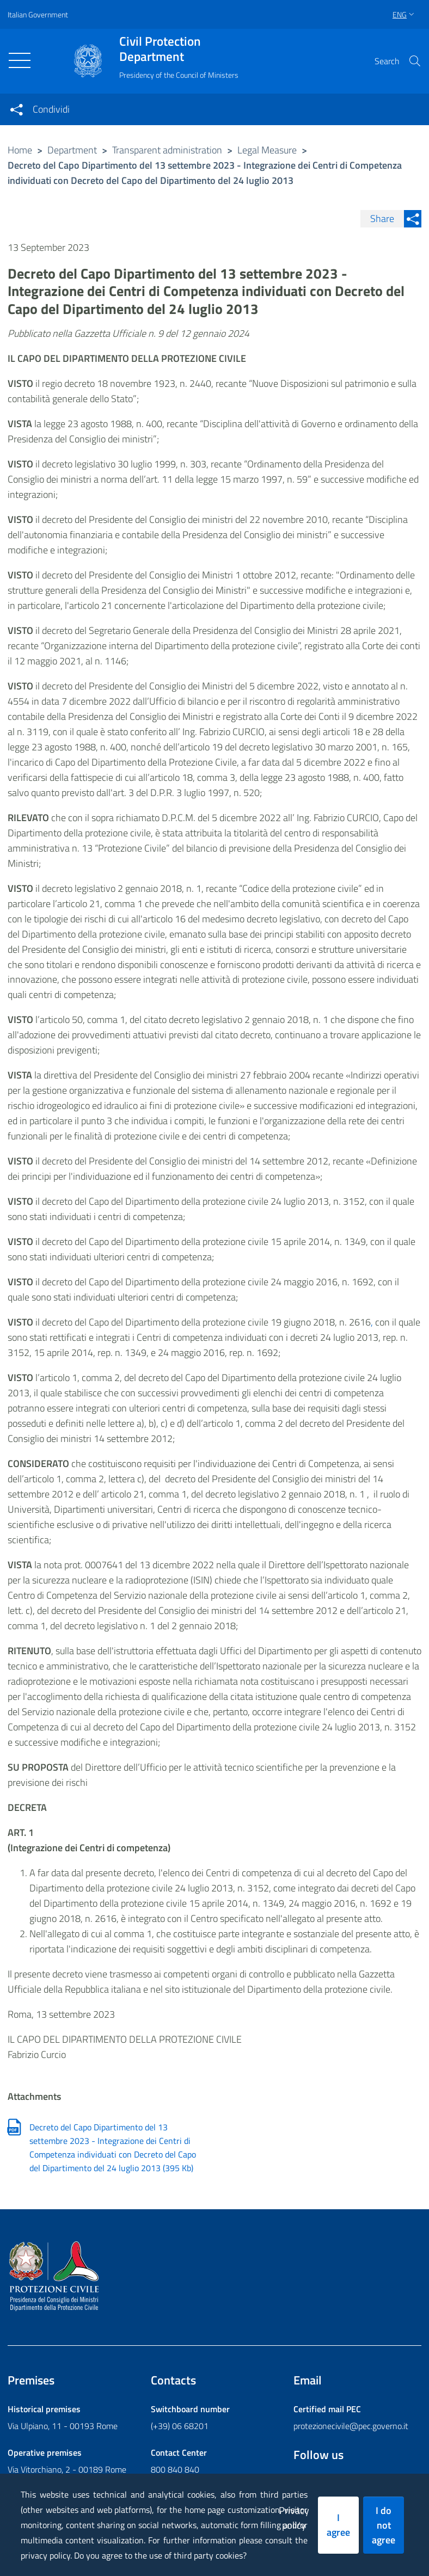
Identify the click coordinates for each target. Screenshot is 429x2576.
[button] (414, 60)
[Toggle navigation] (20, 60)
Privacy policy (294, 2517)
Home (20, 150)
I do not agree (383, 2525)
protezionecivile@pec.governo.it (350, 2425)
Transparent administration (167, 150)
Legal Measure (267, 150)
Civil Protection (178, 49)
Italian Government (38, 14)
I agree (338, 2525)
